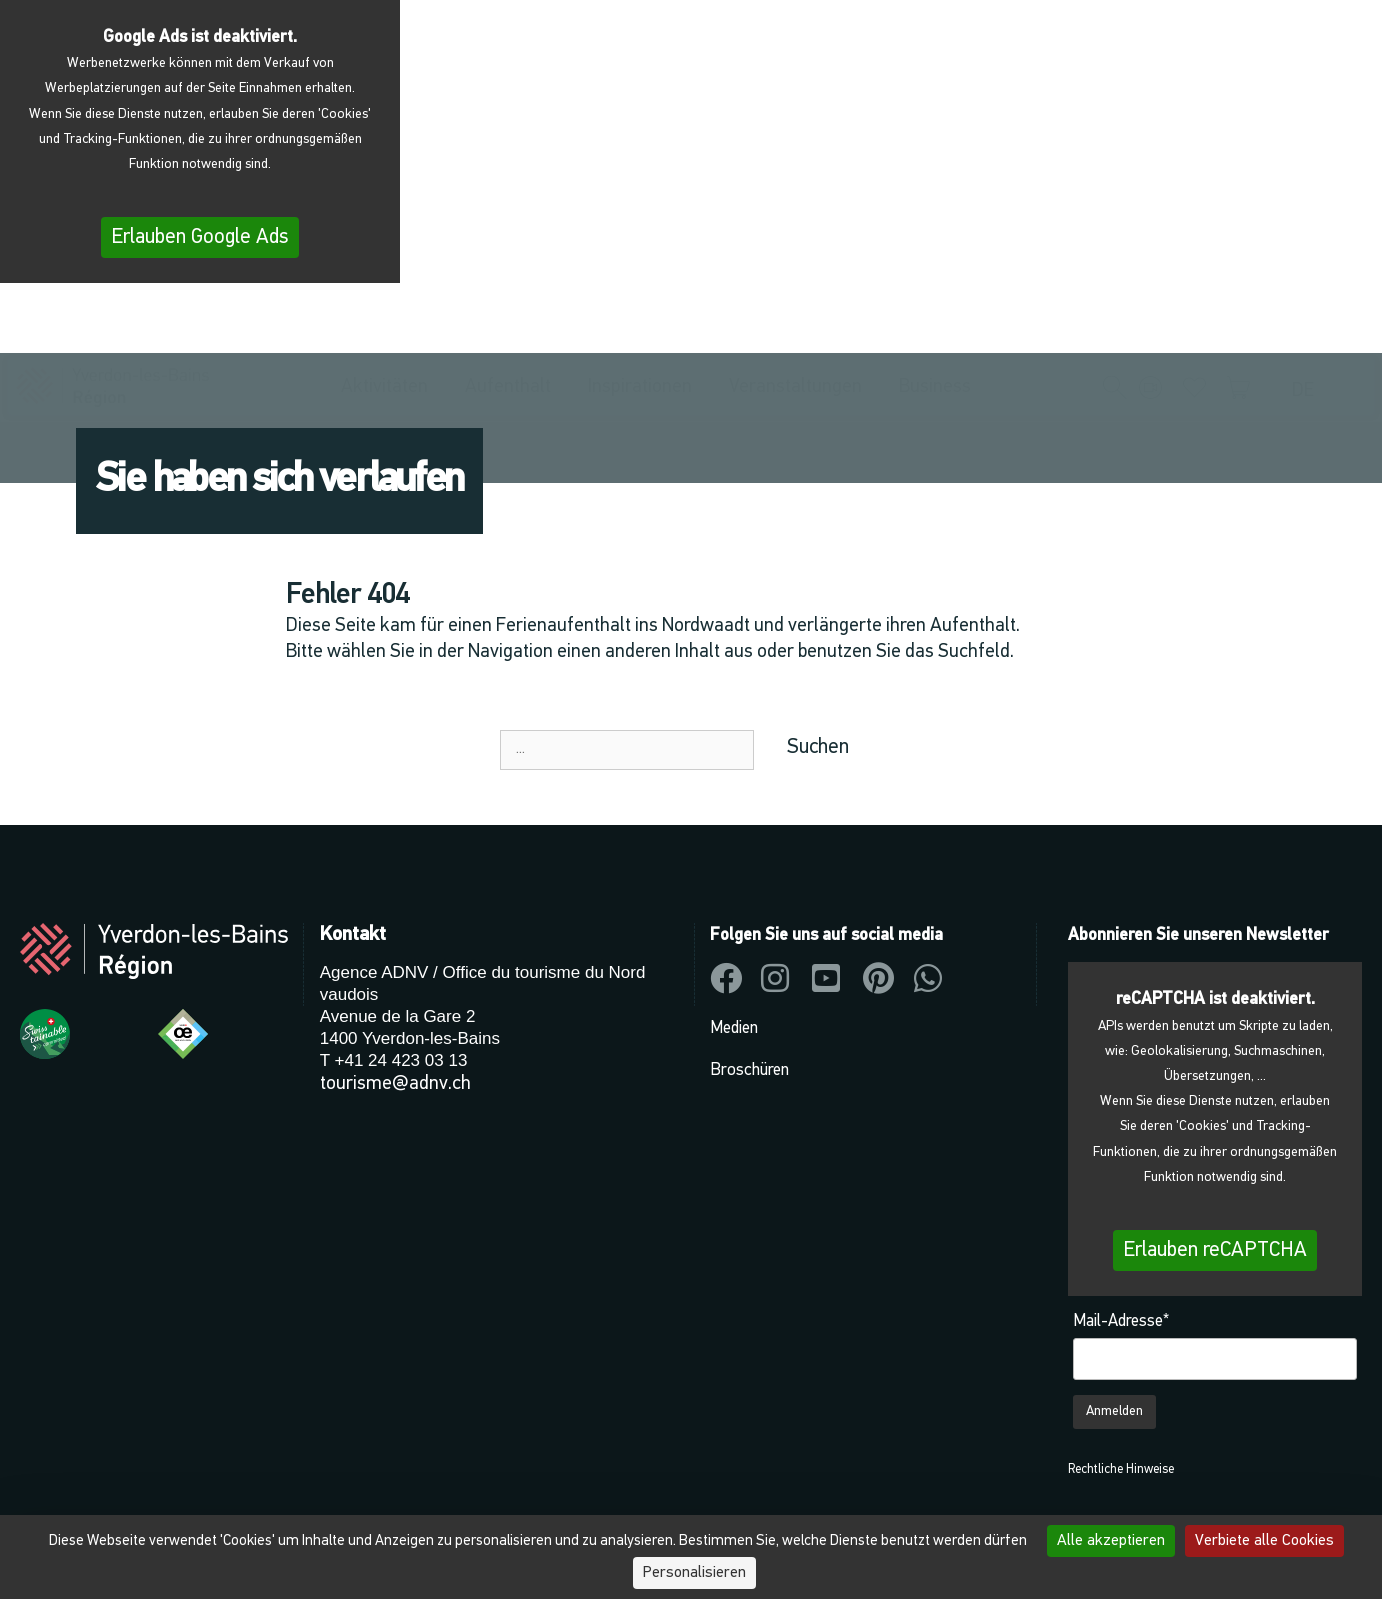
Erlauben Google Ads (200, 237)
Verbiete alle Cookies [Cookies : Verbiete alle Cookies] (1264, 1541)
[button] (1115, 323)
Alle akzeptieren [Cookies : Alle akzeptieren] (1111, 1541)
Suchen (818, 747)
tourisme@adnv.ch (395, 1084)
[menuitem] (1308, 325)
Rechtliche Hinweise (1121, 1469)
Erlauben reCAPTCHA (1215, 1250)
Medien (734, 1028)
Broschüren (749, 1070)
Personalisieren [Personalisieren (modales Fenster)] (694, 1573)
